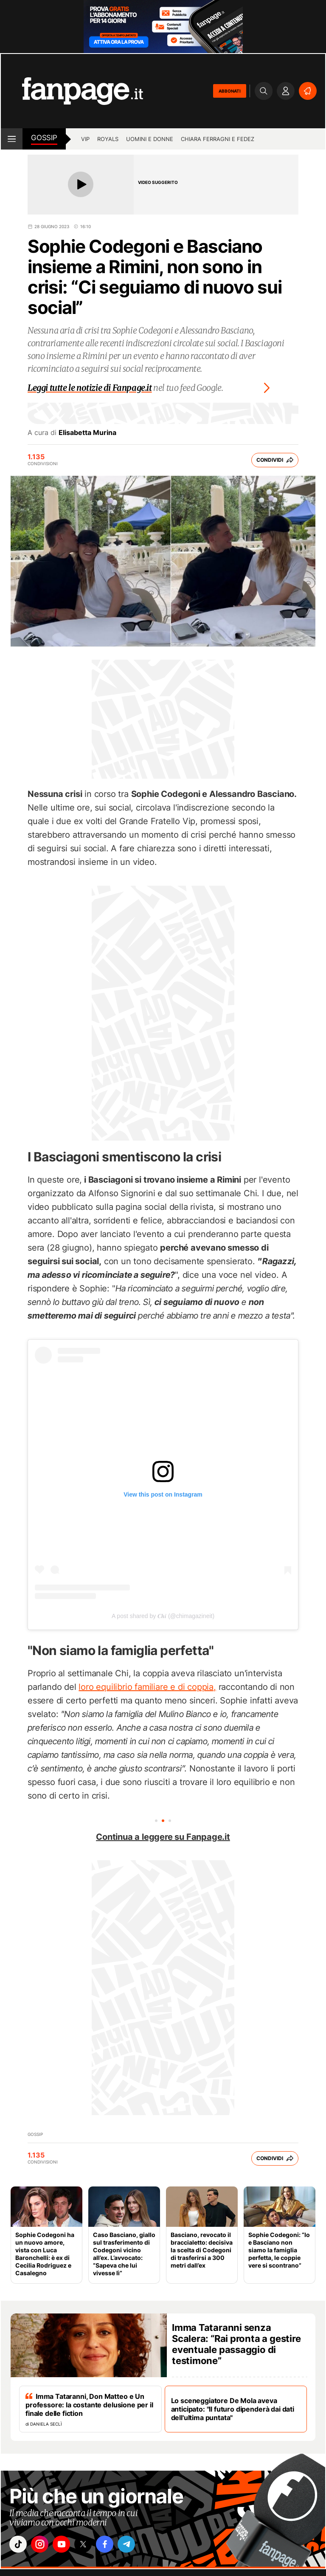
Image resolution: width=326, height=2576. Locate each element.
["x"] (90, 2545)
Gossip (44, 137)
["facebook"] (114, 2545)
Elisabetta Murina (87, 432)
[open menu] (11, 139)
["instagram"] (43, 2545)
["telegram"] (138, 2545)
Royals (107, 139)
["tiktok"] (19, 2545)
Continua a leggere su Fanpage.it (163, 1837)
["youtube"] (66, 2545)
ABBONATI (230, 90)
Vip (85, 139)
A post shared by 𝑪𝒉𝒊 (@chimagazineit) (163, 1616)
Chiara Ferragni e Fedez (217, 139)
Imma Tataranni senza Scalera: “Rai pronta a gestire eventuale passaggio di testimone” (236, 2344)
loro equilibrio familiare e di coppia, (147, 1687)
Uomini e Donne (149, 139)
